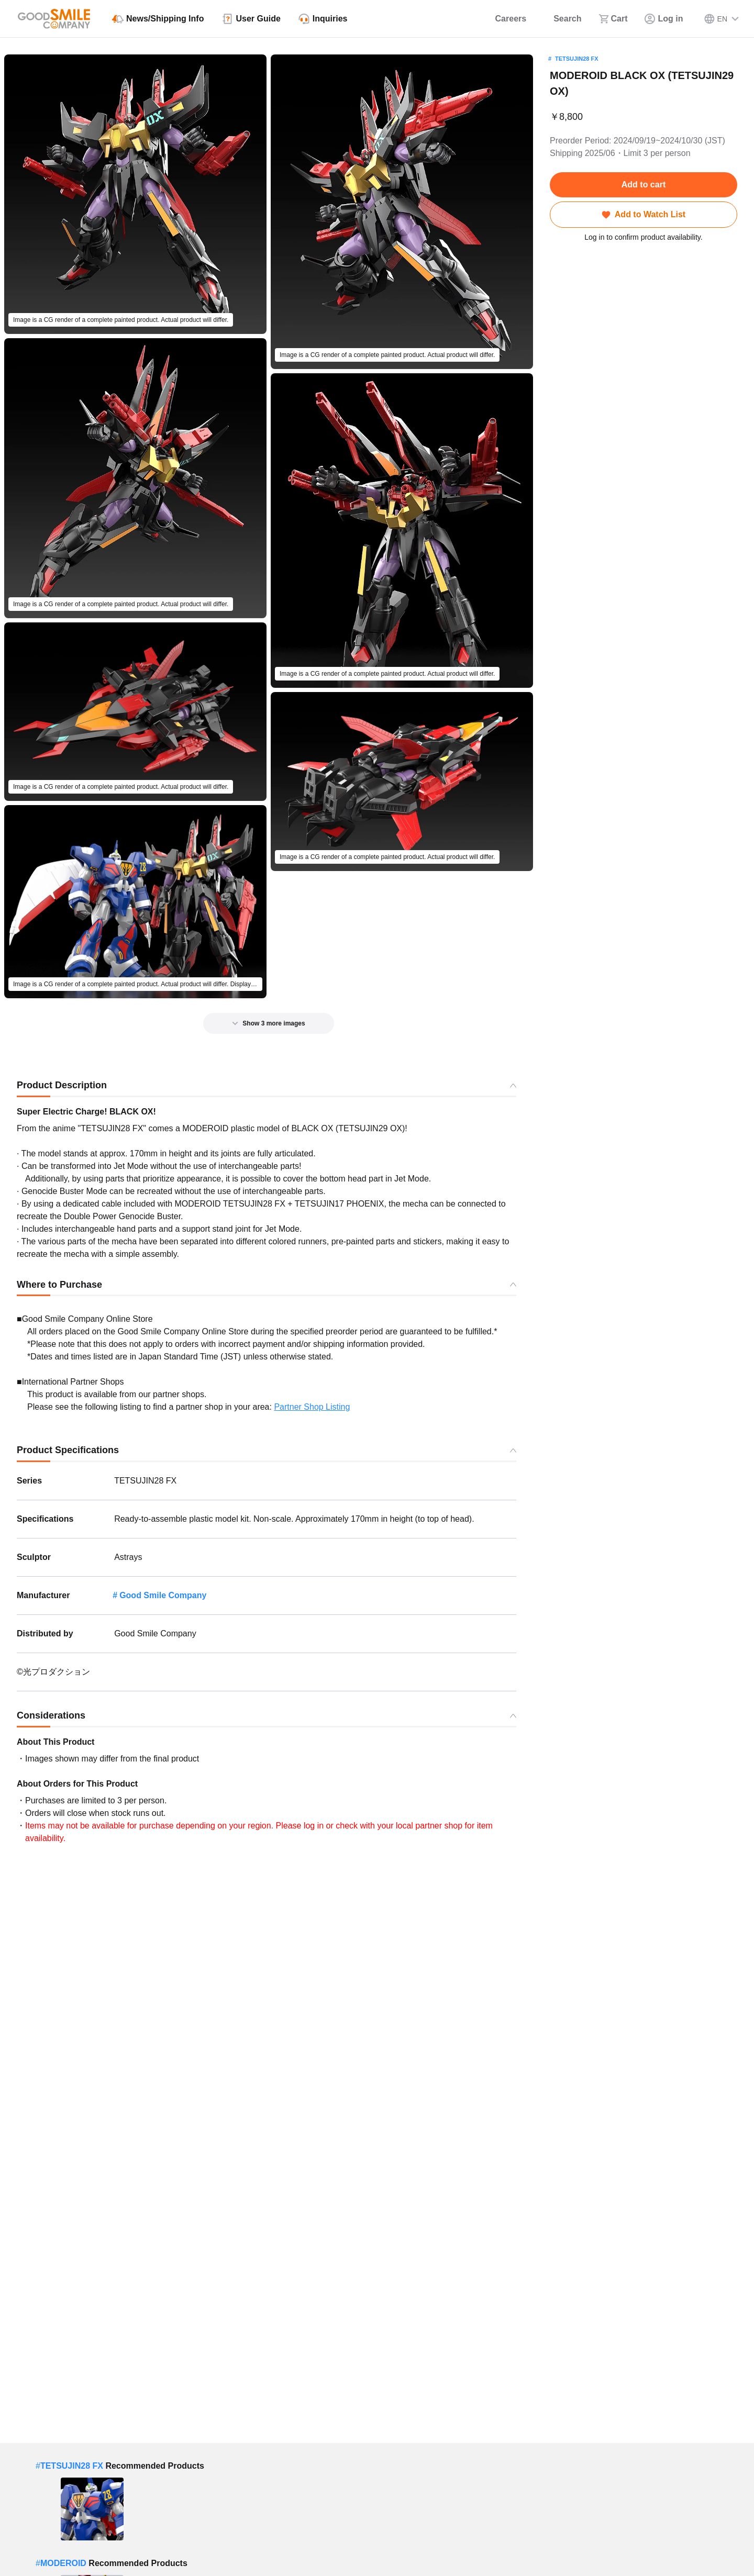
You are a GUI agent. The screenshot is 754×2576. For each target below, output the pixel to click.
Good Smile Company (162, 1595)
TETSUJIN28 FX (576, 58)
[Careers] (504, 19)
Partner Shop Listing (312, 1406)
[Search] (562, 19)
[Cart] (613, 19)
